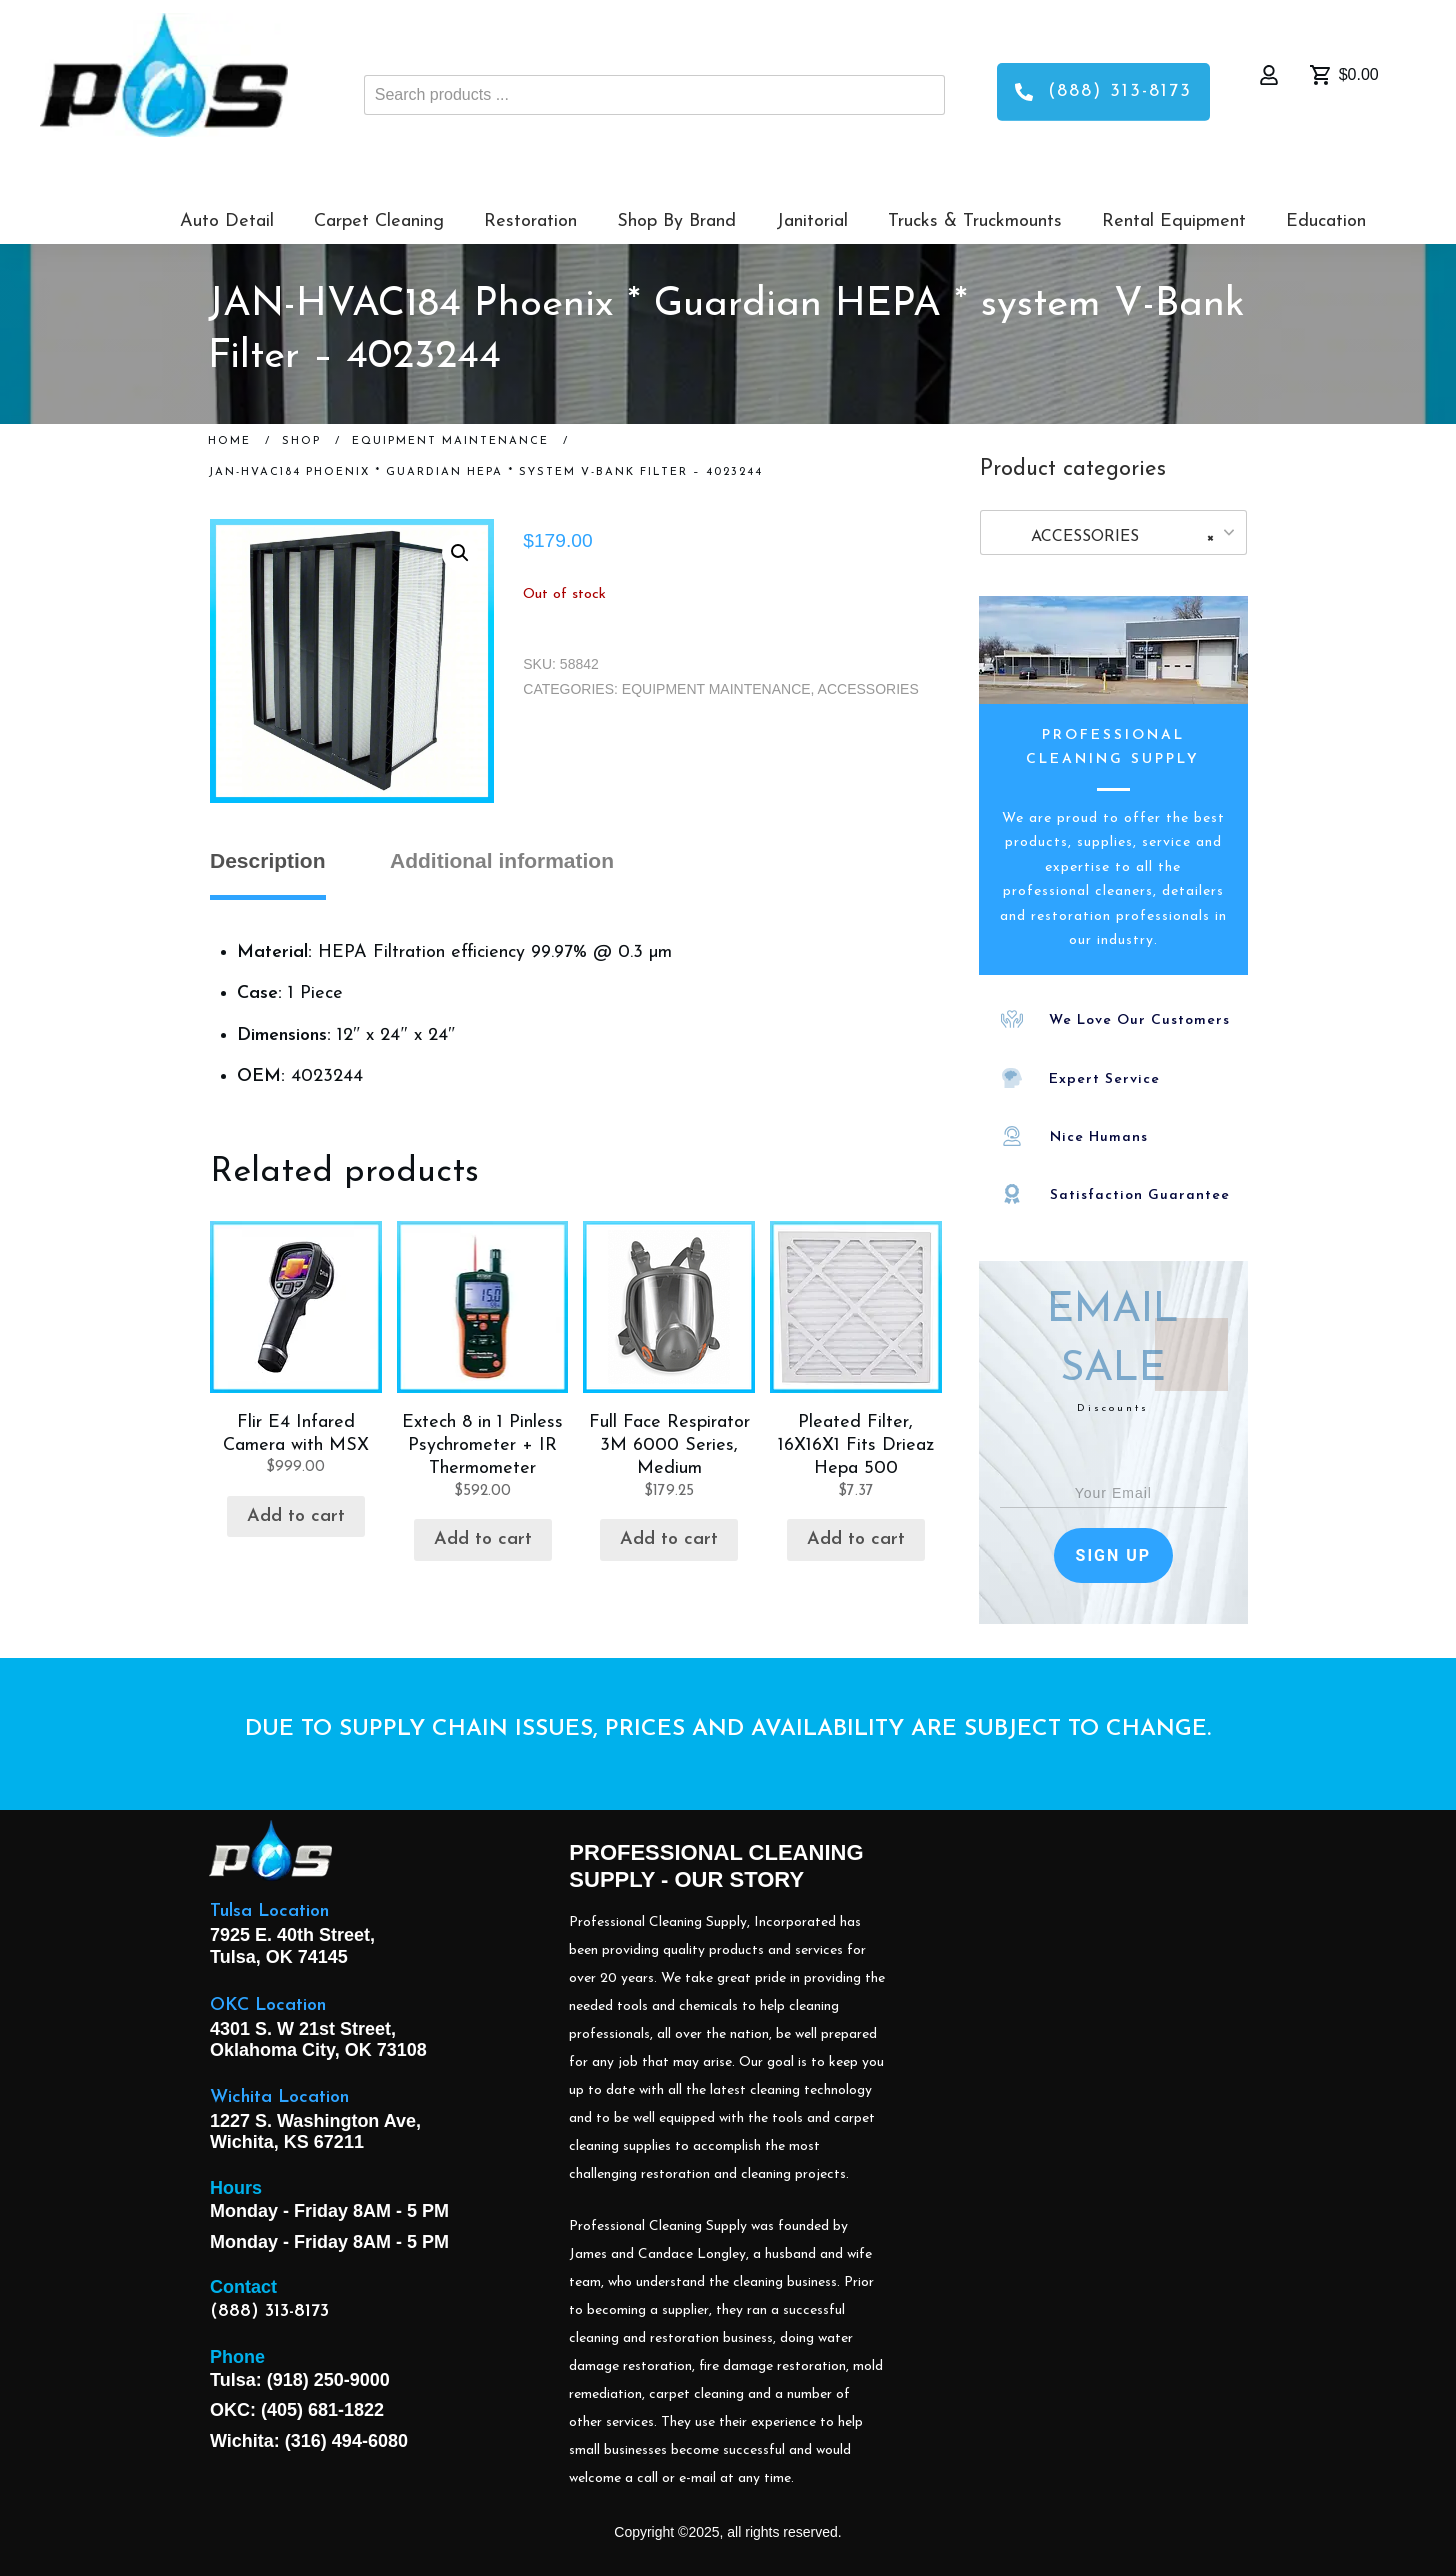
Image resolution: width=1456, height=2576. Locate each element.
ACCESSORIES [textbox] (1107, 537)
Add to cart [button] (296, 1516)
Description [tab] (268, 860)
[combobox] (1113, 532)
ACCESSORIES (868, 689)
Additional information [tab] (502, 860)
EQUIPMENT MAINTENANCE (716, 689)
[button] (460, 553)
